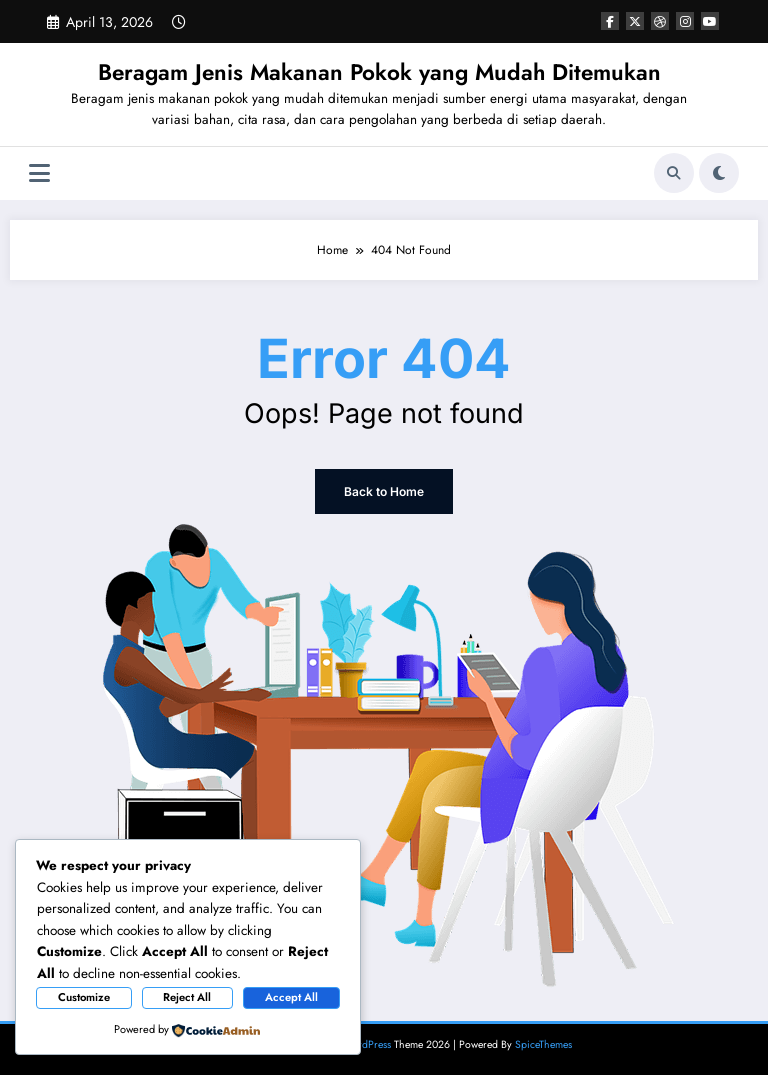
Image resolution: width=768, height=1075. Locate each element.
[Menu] (39, 173)
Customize (84, 997)
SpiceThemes (543, 1044)
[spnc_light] (719, 173)
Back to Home (384, 491)
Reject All (187, 997)
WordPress (367, 1044)
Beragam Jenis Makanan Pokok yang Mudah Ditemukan (379, 72)
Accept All (291, 997)
